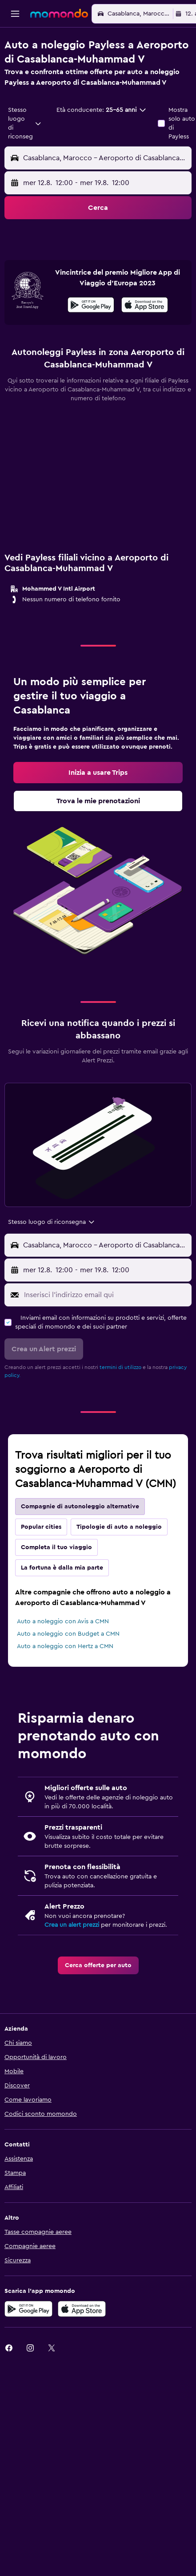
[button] (15, 14)
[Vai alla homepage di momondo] (59, 13)
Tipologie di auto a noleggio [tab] (119, 1561)
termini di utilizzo (120, 1401)
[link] (98, 807)
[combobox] (25, 123)
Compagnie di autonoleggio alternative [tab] (80, 1541)
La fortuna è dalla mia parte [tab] (62, 1602)
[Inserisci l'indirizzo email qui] (105, 1329)
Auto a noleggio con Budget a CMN (68, 1668)
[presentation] (144, 339)
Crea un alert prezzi (71, 1960)
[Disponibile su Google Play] (91, 340)
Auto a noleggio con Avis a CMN (63, 1656)
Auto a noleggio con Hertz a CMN (65, 1681)
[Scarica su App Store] (144, 340)
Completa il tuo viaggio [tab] (56, 1582)
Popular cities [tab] (41, 1561)
